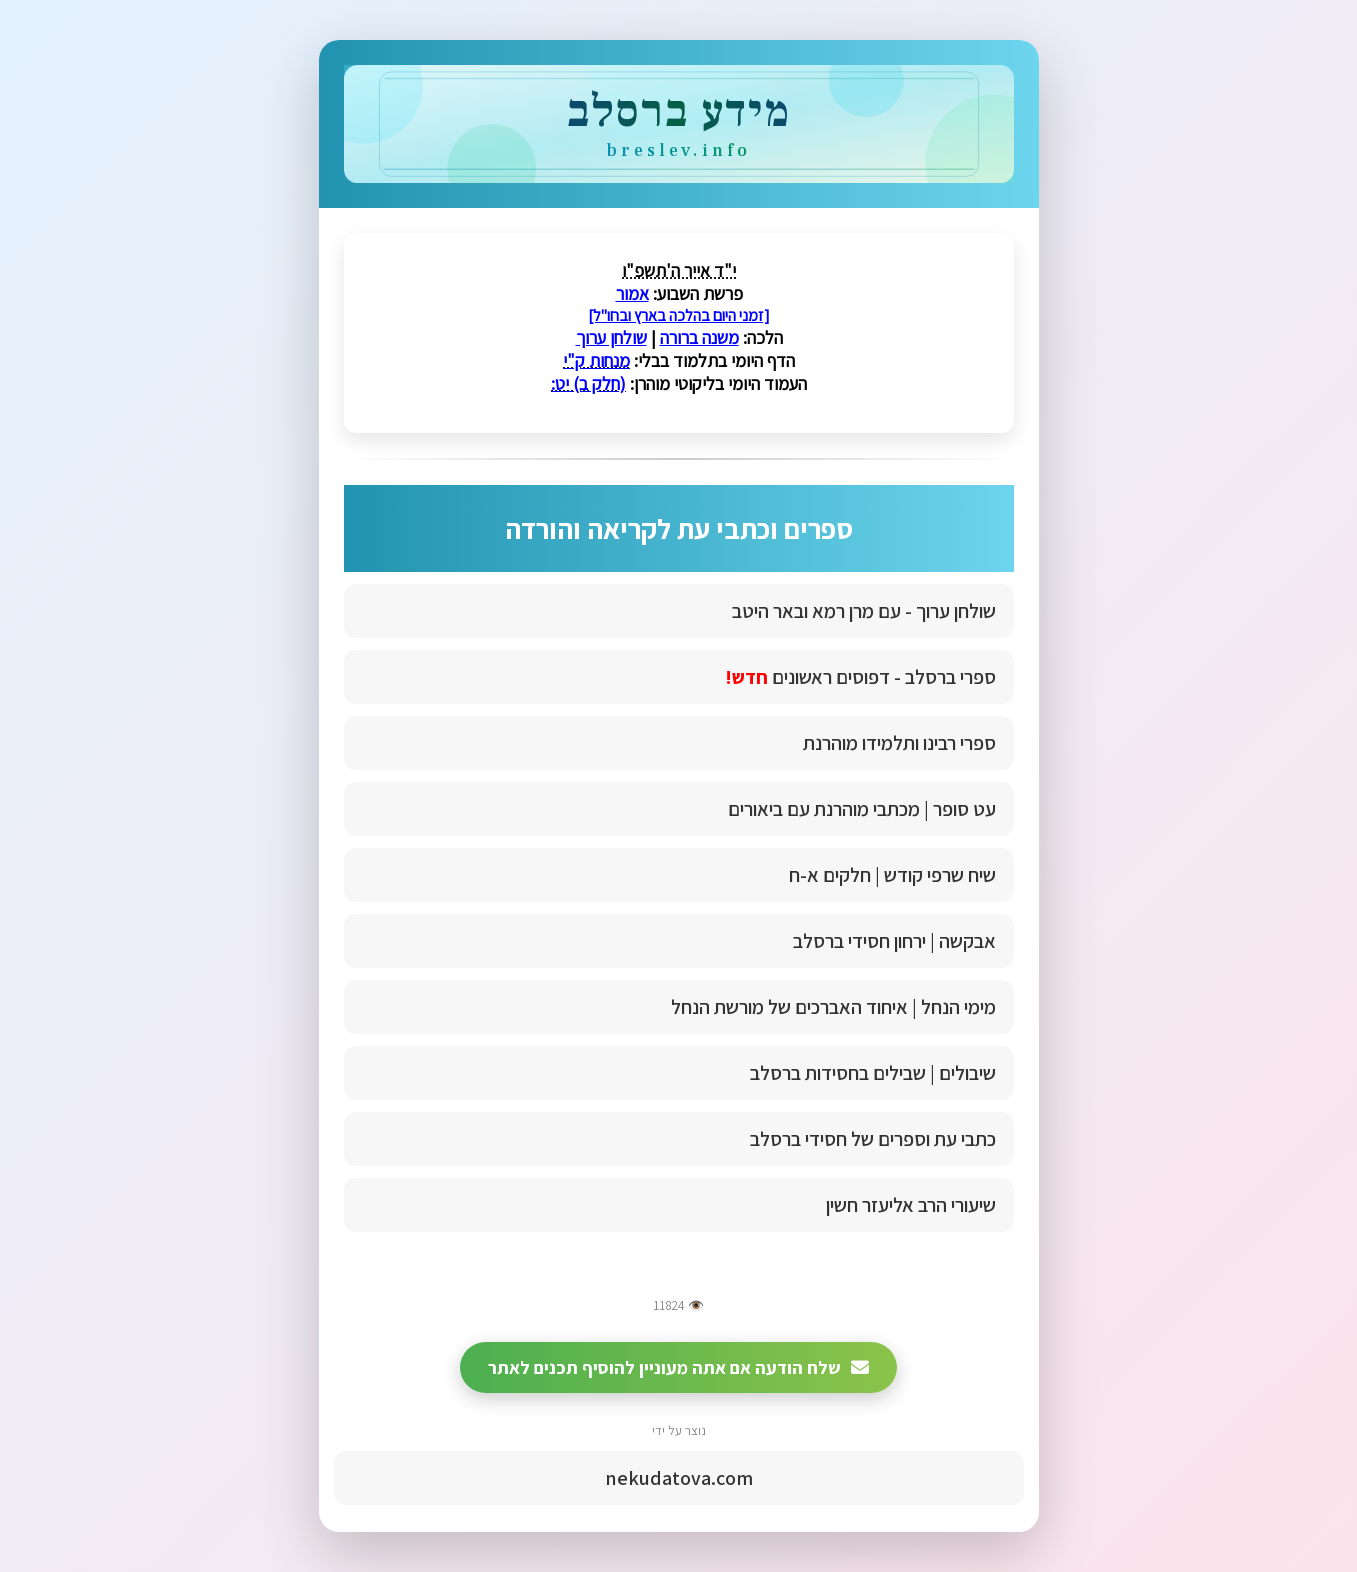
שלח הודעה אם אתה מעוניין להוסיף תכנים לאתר (678, 1367)
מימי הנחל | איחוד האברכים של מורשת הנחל (833, 1007)
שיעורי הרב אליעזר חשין (911, 1205)
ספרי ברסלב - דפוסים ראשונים (860, 677)
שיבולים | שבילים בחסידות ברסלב (873, 1073)
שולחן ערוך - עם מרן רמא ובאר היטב (864, 611)
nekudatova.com (679, 1478)
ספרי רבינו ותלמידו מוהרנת (899, 743)
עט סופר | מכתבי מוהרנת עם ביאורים (862, 809)
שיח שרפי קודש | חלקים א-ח (892, 875)
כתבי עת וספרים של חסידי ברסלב (873, 1139)
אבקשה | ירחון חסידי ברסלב (894, 941)
